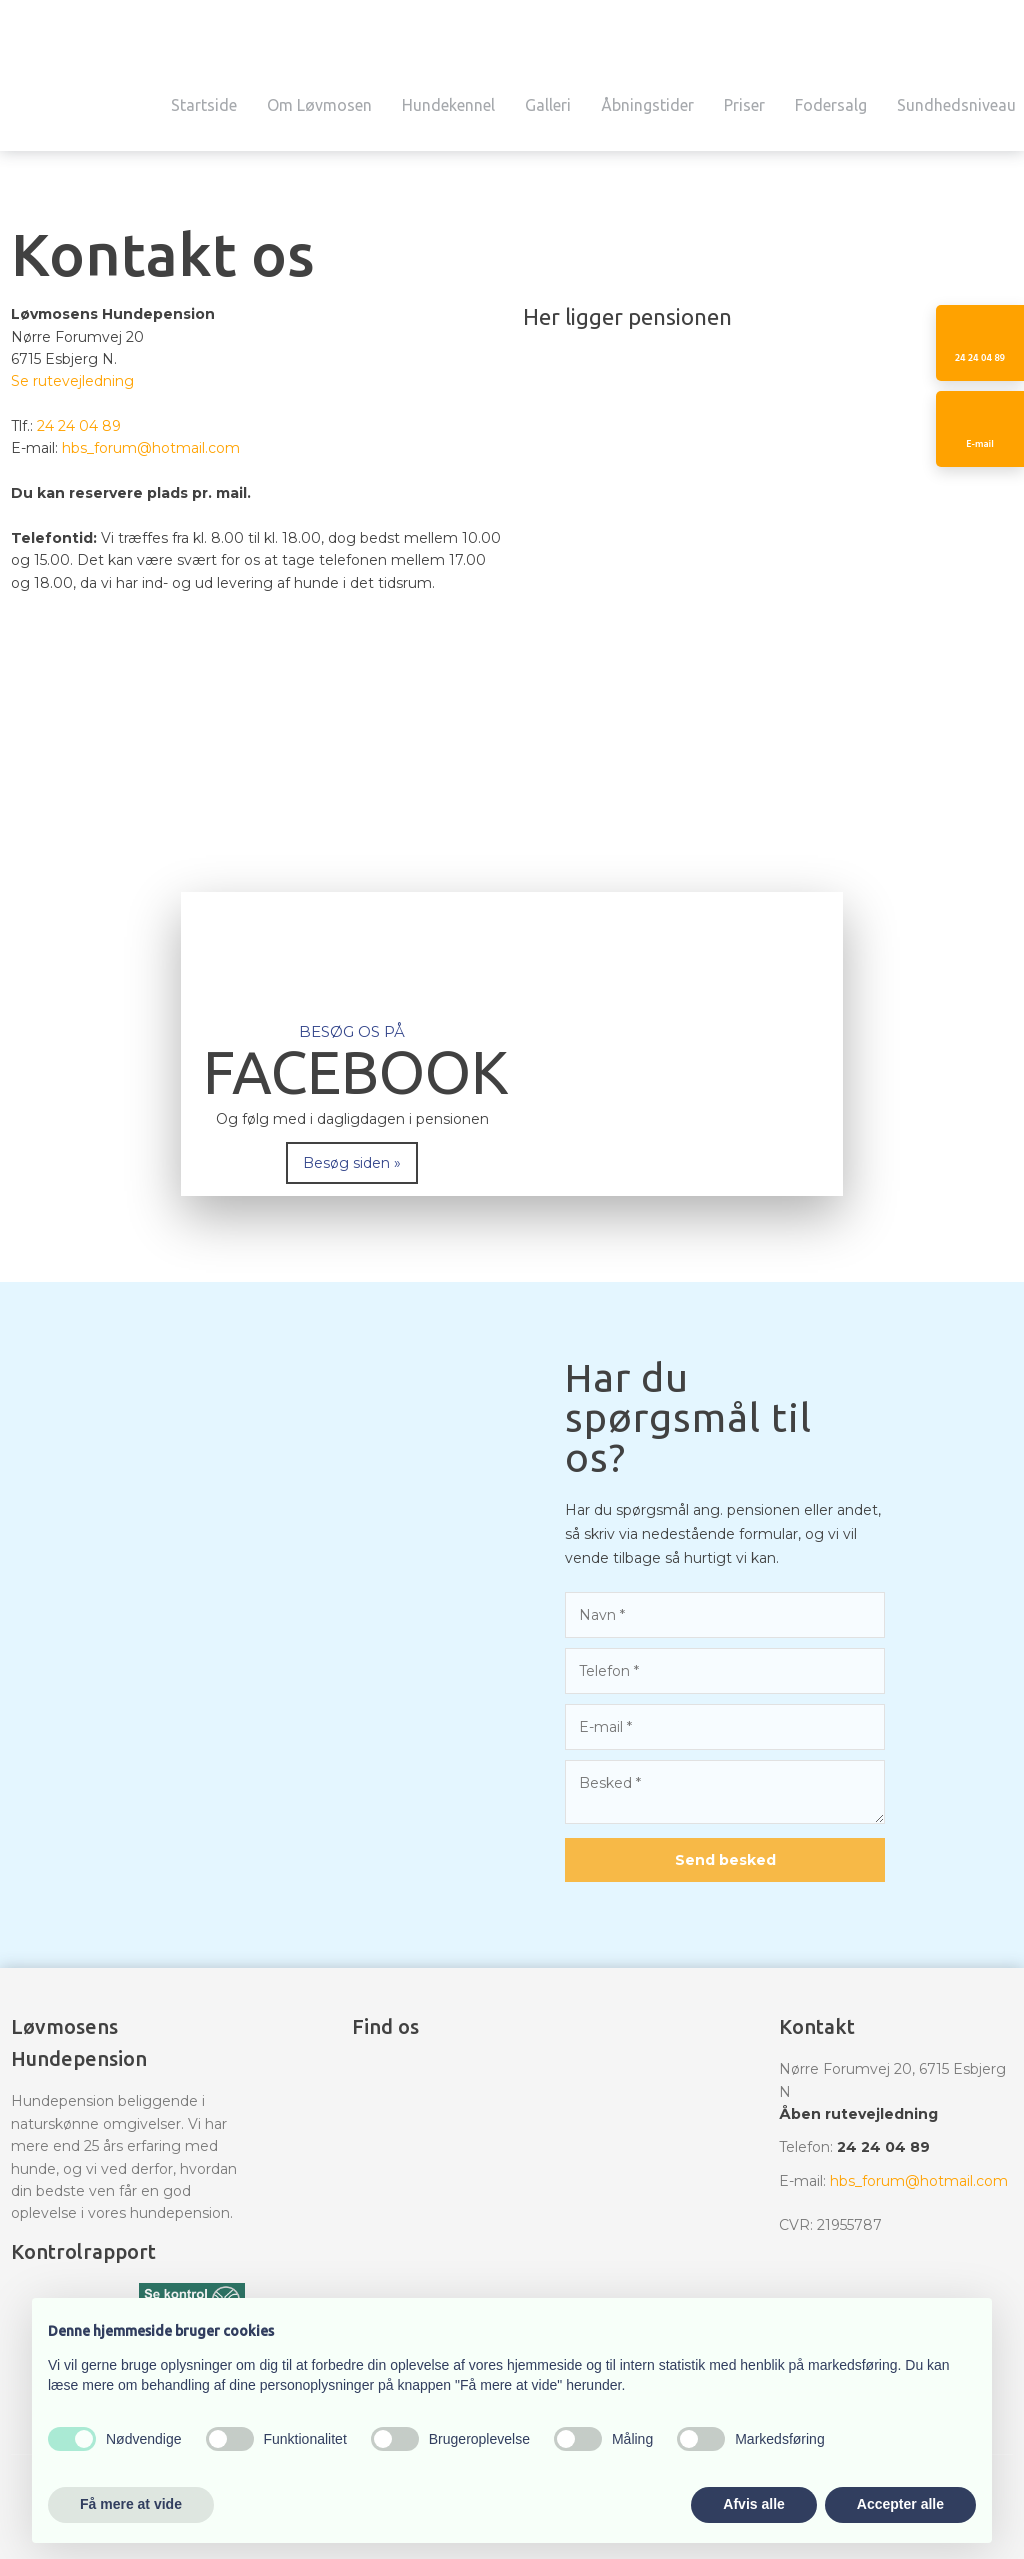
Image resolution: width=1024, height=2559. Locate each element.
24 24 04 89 (79, 426)
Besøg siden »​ (352, 1163)
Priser (744, 105)
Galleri (548, 105)
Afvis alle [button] (753, 2504)
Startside (204, 105)
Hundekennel (448, 105)
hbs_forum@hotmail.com (151, 448)
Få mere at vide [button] (131, 2504)
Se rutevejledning (72, 381)
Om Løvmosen (319, 105)
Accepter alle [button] (900, 2504)
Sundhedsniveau (956, 105)
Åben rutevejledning (858, 2114)
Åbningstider (647, 105)
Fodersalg (831, 105)
